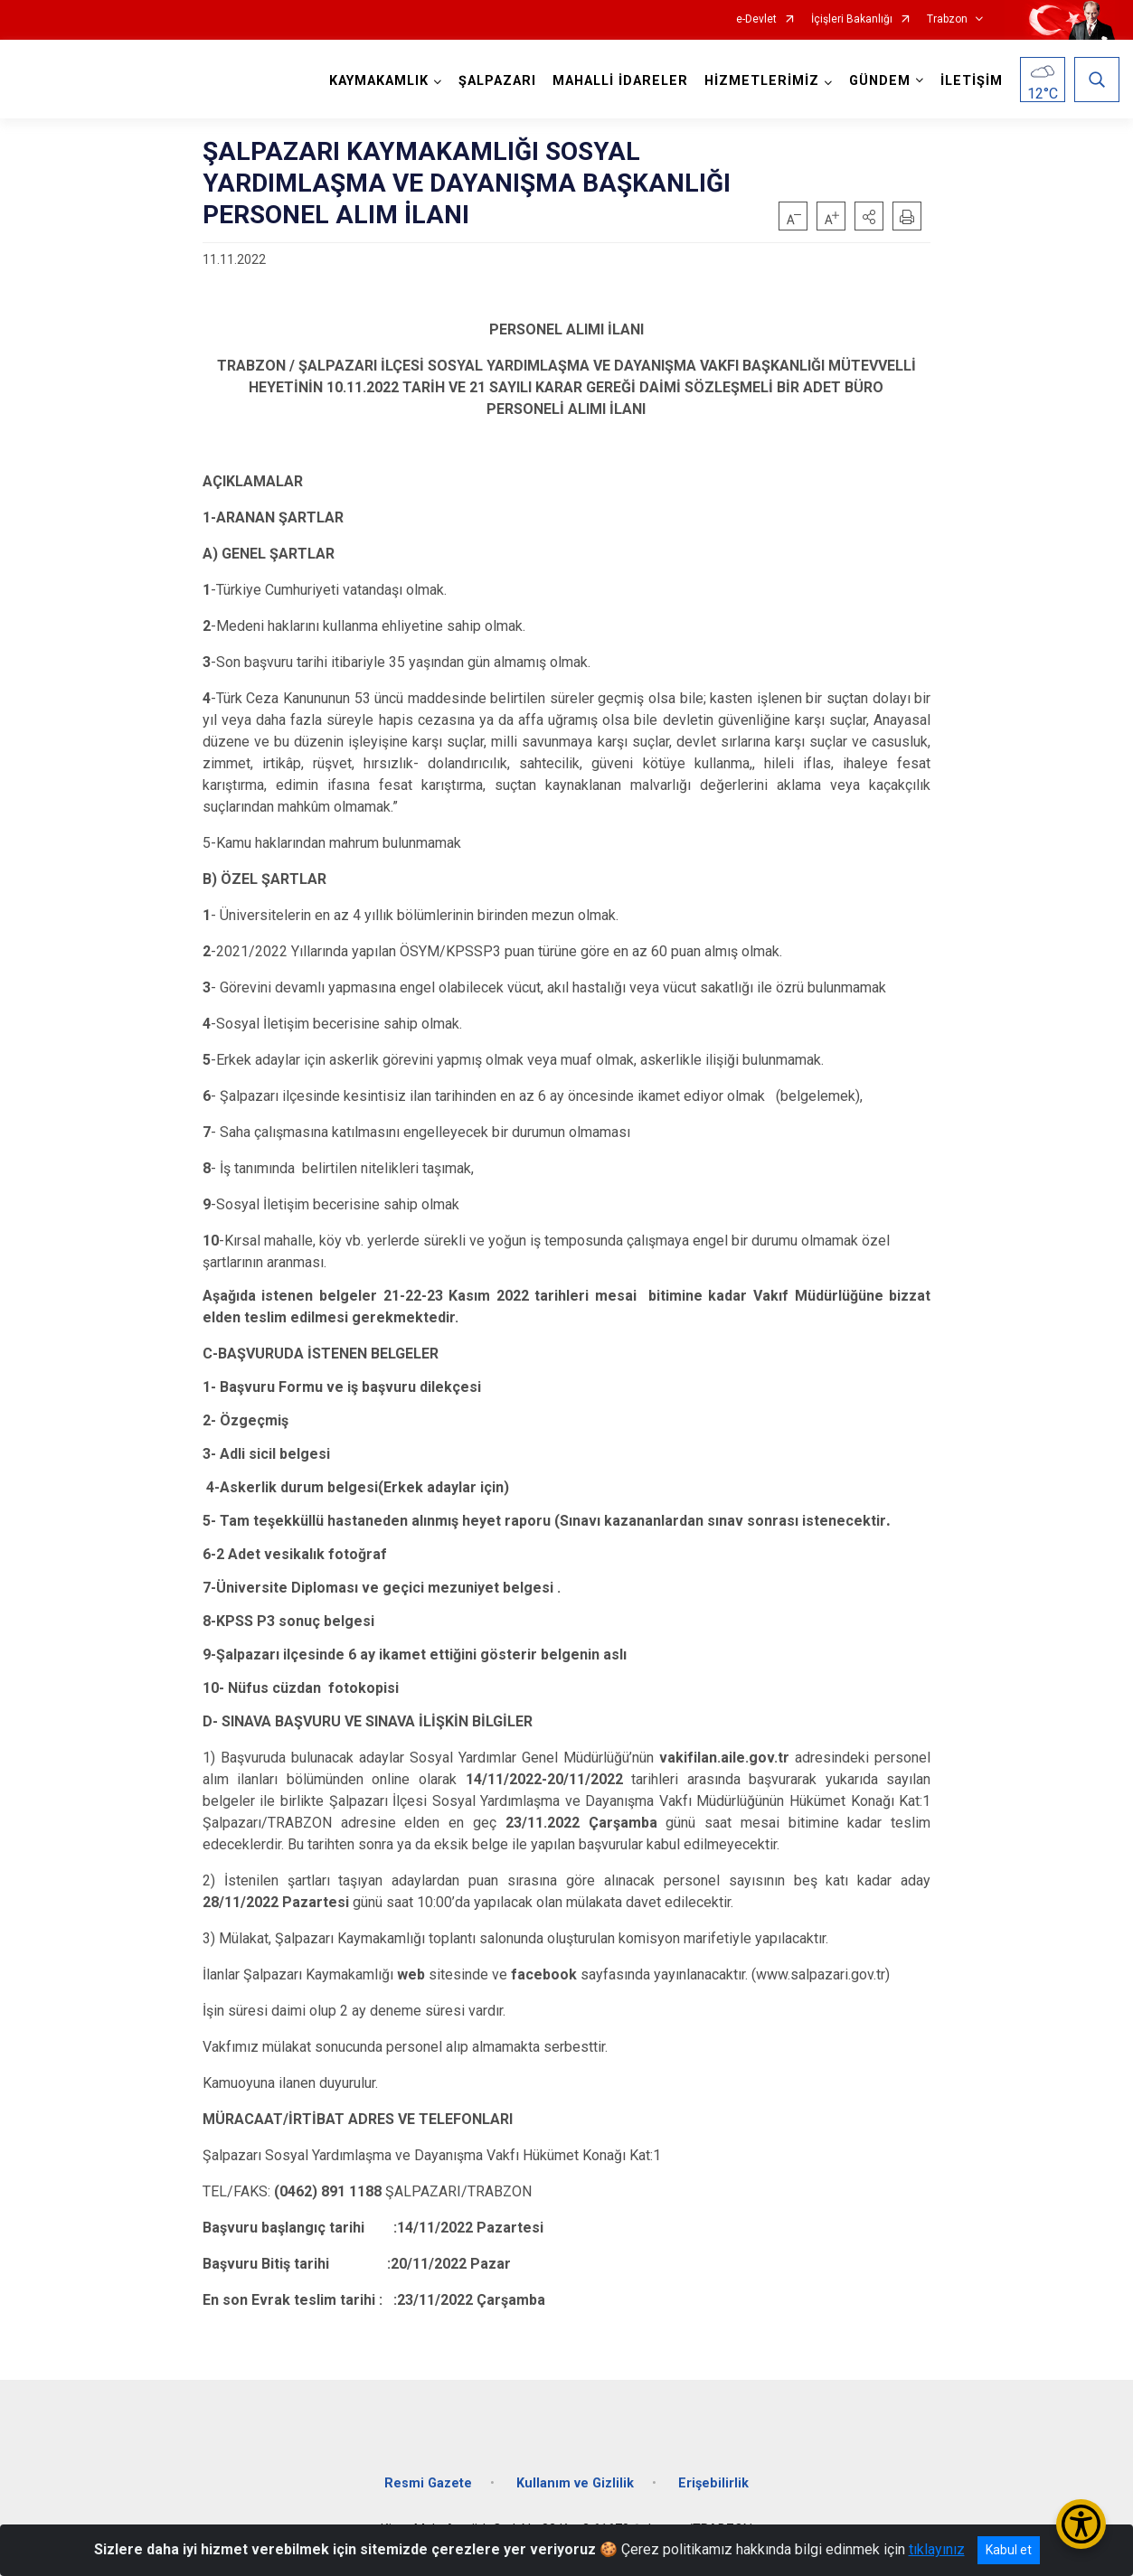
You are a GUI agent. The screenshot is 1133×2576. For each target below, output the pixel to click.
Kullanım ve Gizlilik (575, 2481)
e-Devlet (756, 19)
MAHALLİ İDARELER (620, 81)
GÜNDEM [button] (880, 81)
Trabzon (947, 19)
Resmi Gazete (428, 2481)
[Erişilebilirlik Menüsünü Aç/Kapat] (1081, 2524)
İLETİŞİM (971, 81)
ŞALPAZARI (497, 81)
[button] (868, 216)
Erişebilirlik (713, 2481)
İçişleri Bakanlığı (851, 19)
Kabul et (1009, 2550)
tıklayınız (937, 2549)
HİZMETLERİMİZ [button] (761, 81)
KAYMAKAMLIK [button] (379, 81)
